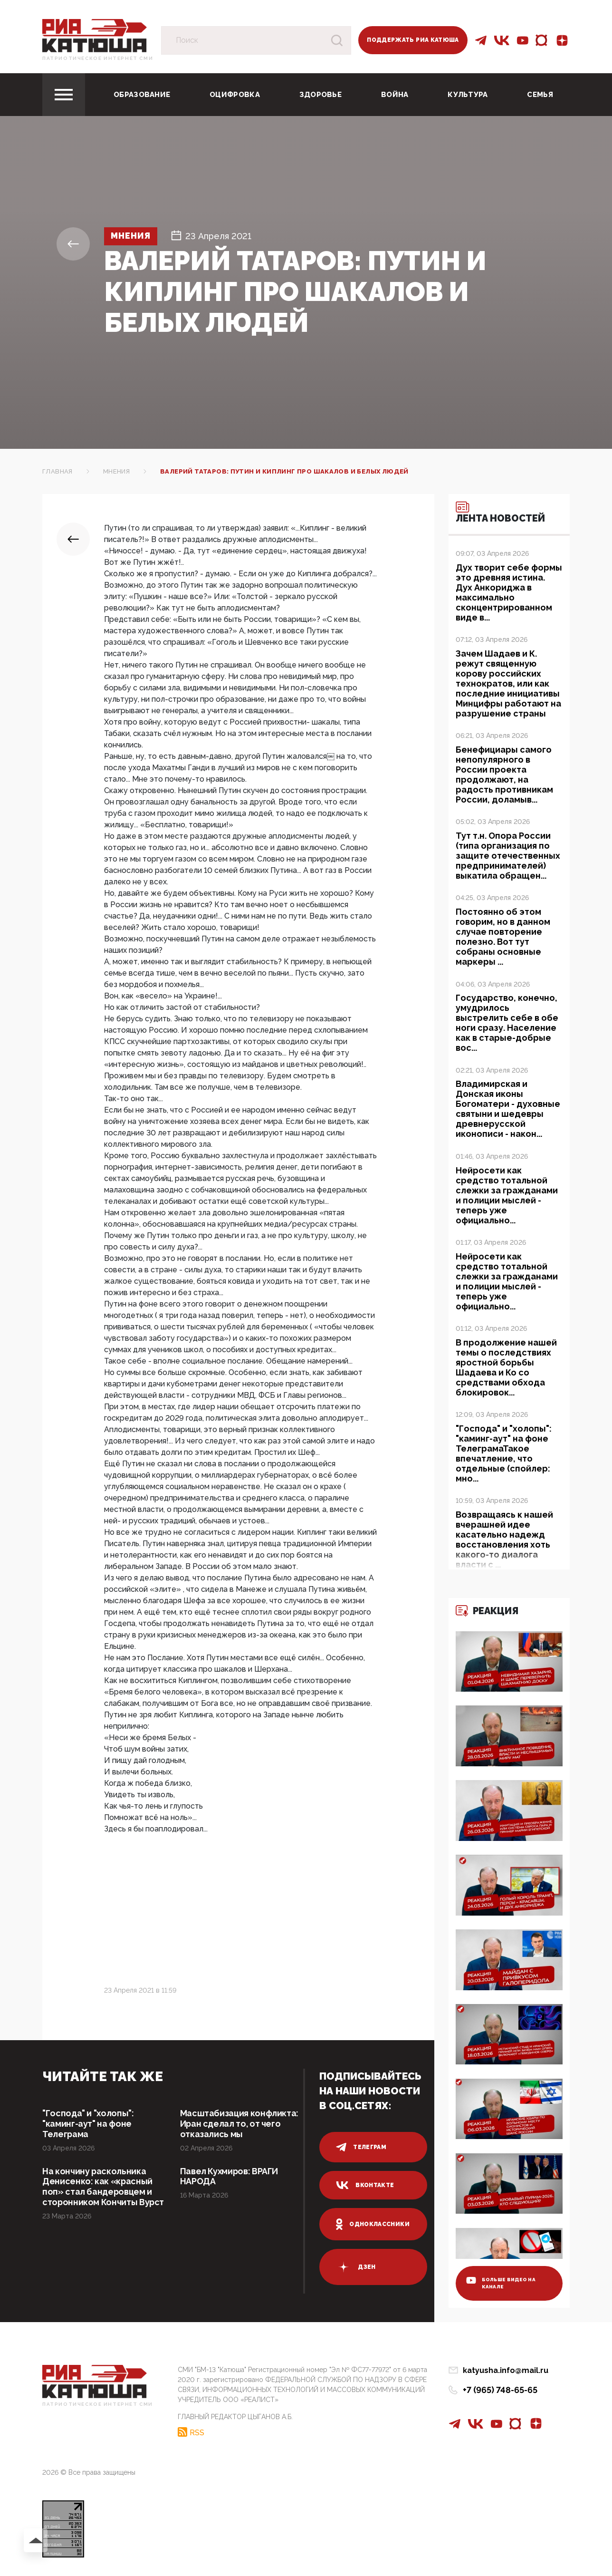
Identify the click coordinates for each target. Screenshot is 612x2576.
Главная (57, 471)
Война (395, 94)
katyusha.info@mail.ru (505, 2370)
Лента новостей (500, 512)
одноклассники (373, 2224)
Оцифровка (235, 94)
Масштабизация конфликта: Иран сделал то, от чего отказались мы (239, 2123)
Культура (468, 94)
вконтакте (365, 2185)
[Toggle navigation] (63, 95)
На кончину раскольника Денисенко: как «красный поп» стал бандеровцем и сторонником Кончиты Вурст (103, 2187)
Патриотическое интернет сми (97, 58)
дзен (355, 2267)
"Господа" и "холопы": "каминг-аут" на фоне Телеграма (88, 2123)
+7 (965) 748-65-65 (500, 2390)
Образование (142, 94)
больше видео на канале (501, 2282)
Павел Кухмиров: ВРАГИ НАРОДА (229, 2176)
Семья (540, 94)
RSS (197, 2432)
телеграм (361, 2147)
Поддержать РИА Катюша (413, 40)
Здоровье (320, 94)
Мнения (131, 236)
